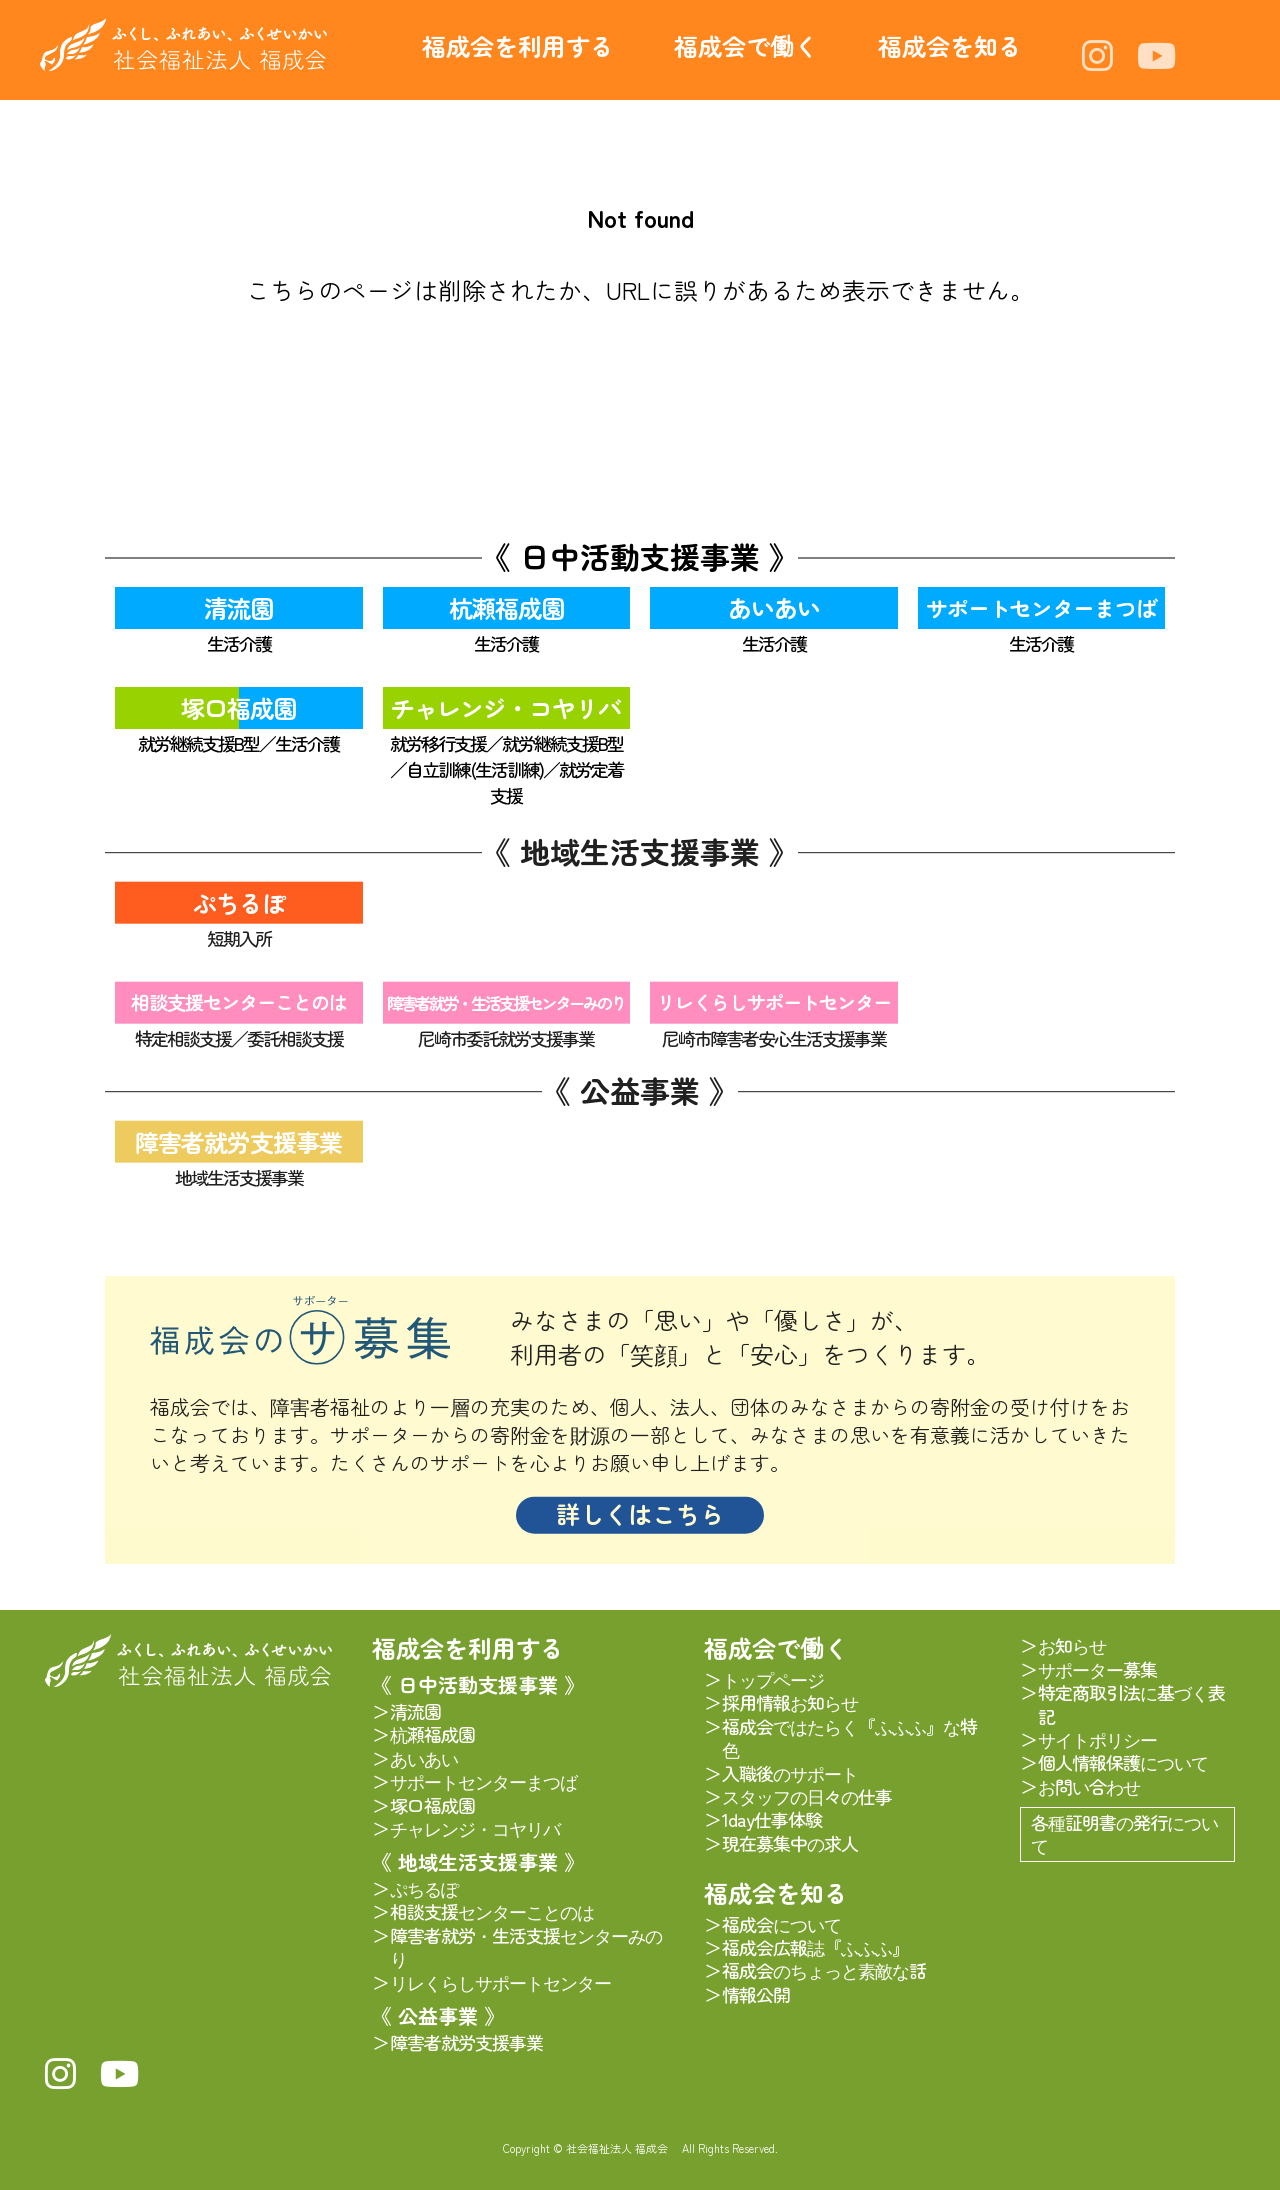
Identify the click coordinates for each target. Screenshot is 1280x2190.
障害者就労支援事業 (238, 1150)
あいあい (774, 607)
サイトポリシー (1097, 1739)
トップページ (773, 1679)
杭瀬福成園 (506, 607)
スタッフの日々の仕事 (807, 1796)
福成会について (781, 1924)
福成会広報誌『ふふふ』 (815, 1947)
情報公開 (756, 1994)
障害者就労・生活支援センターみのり (506, 1012)
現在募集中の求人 (790, 1843)
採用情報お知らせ (790, 1702)
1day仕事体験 (772, 1819)
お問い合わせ (1089, 1786)
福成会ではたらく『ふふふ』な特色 (849, 1738)
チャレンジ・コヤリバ (506, 707)
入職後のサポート (790, 1773)
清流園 (238, 607)
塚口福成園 (238, 707)
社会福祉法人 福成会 (183, 44)
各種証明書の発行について (1124, 1833)
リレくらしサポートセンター (774, 1012)
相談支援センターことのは (239, 1012)
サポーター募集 (1097, 1669)
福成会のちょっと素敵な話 (824, 1970)
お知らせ (1072, 1645)
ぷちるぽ (239, 911)
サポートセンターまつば (1041, 607)
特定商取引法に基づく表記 (1131, 1704)
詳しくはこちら (640, 1524)
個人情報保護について (1123, 1762)
